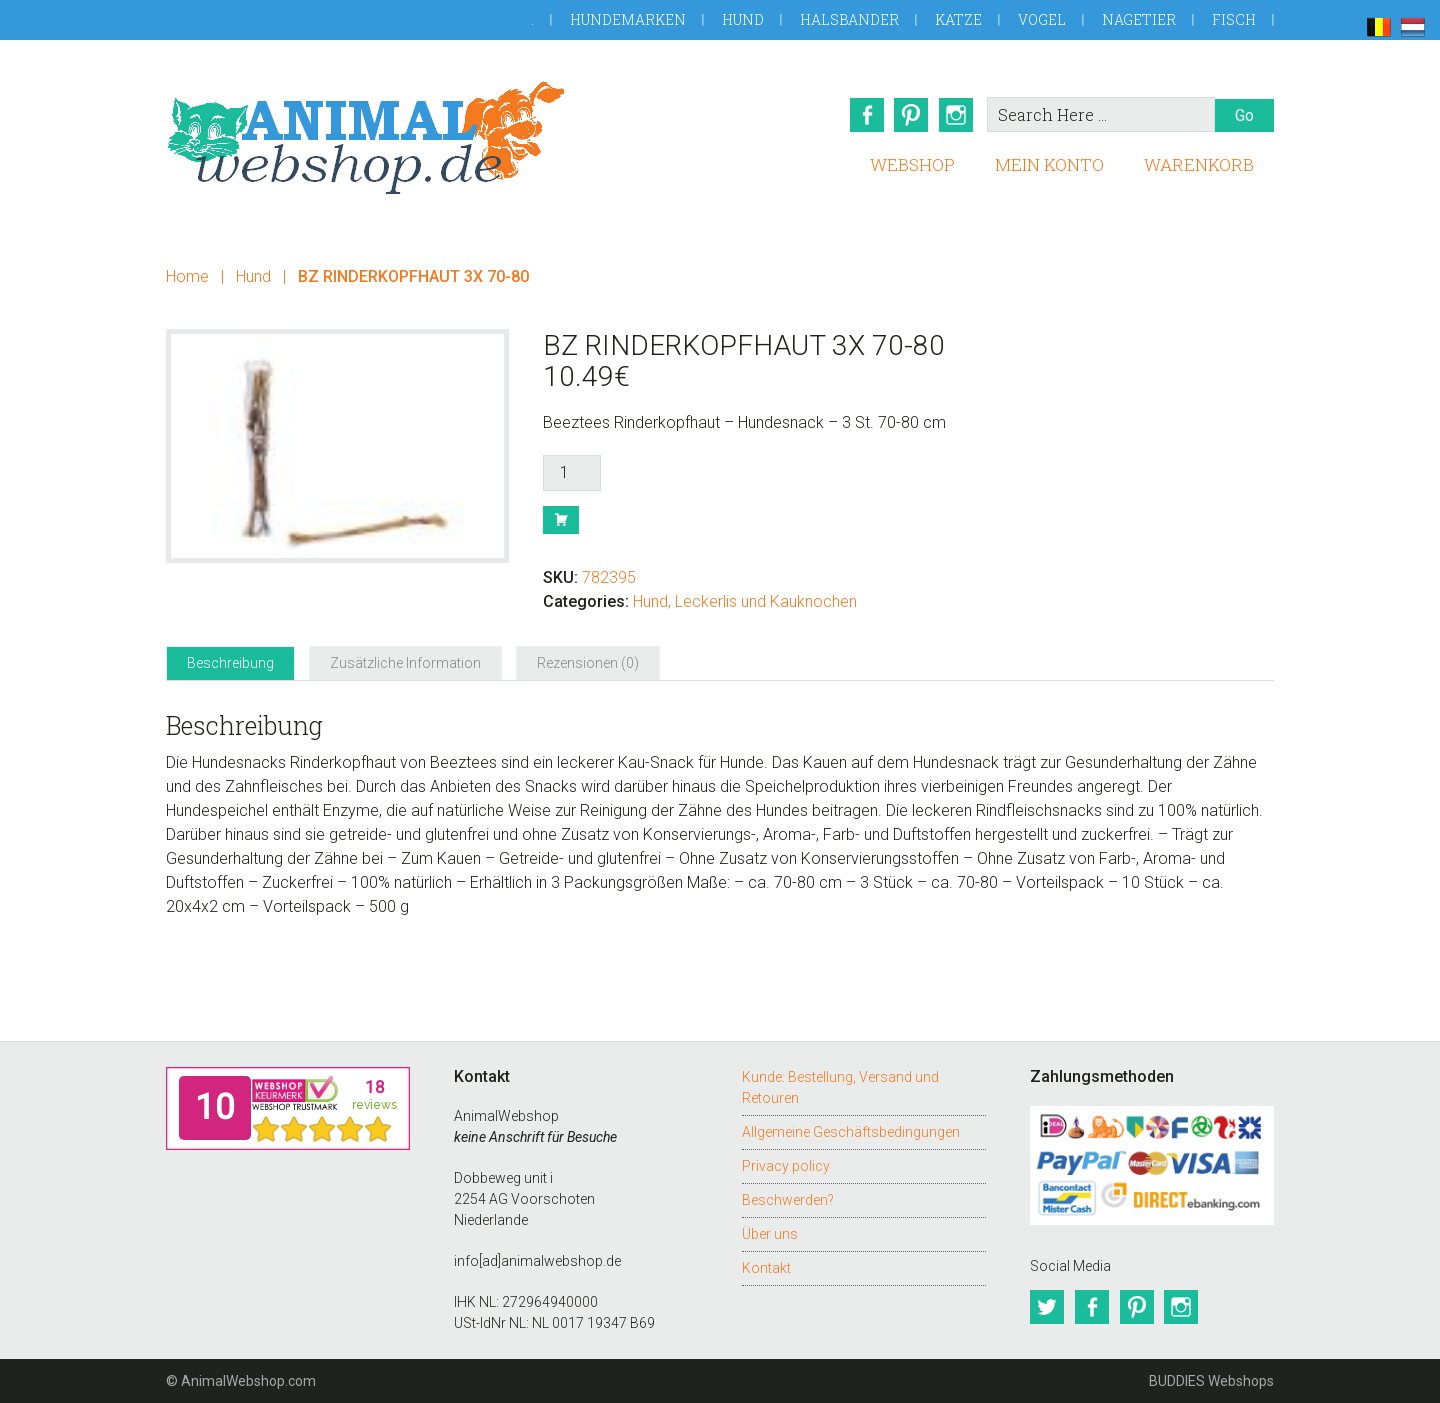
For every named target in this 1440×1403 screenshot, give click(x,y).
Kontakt (766, 1268)
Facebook (865, 115)
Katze (958, 19)
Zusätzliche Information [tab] (405, 663)
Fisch (1234, 19)
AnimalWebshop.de (366, 137)
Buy (561, 520)
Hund (743, 19)
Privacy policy (786, 1166)
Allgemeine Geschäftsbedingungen (851, 1132)
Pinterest (911, 115)
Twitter (1047, 1307)
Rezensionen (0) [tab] (588, 663)
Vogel (1042, 19)
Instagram (957, 115)
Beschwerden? (788, 1200)
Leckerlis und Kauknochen (766, 601)
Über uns (770, 1234)
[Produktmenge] (572, 473)
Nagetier (1139, 19)
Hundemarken (628, 19)
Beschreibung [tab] (230, 663)
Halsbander (849, 19)
